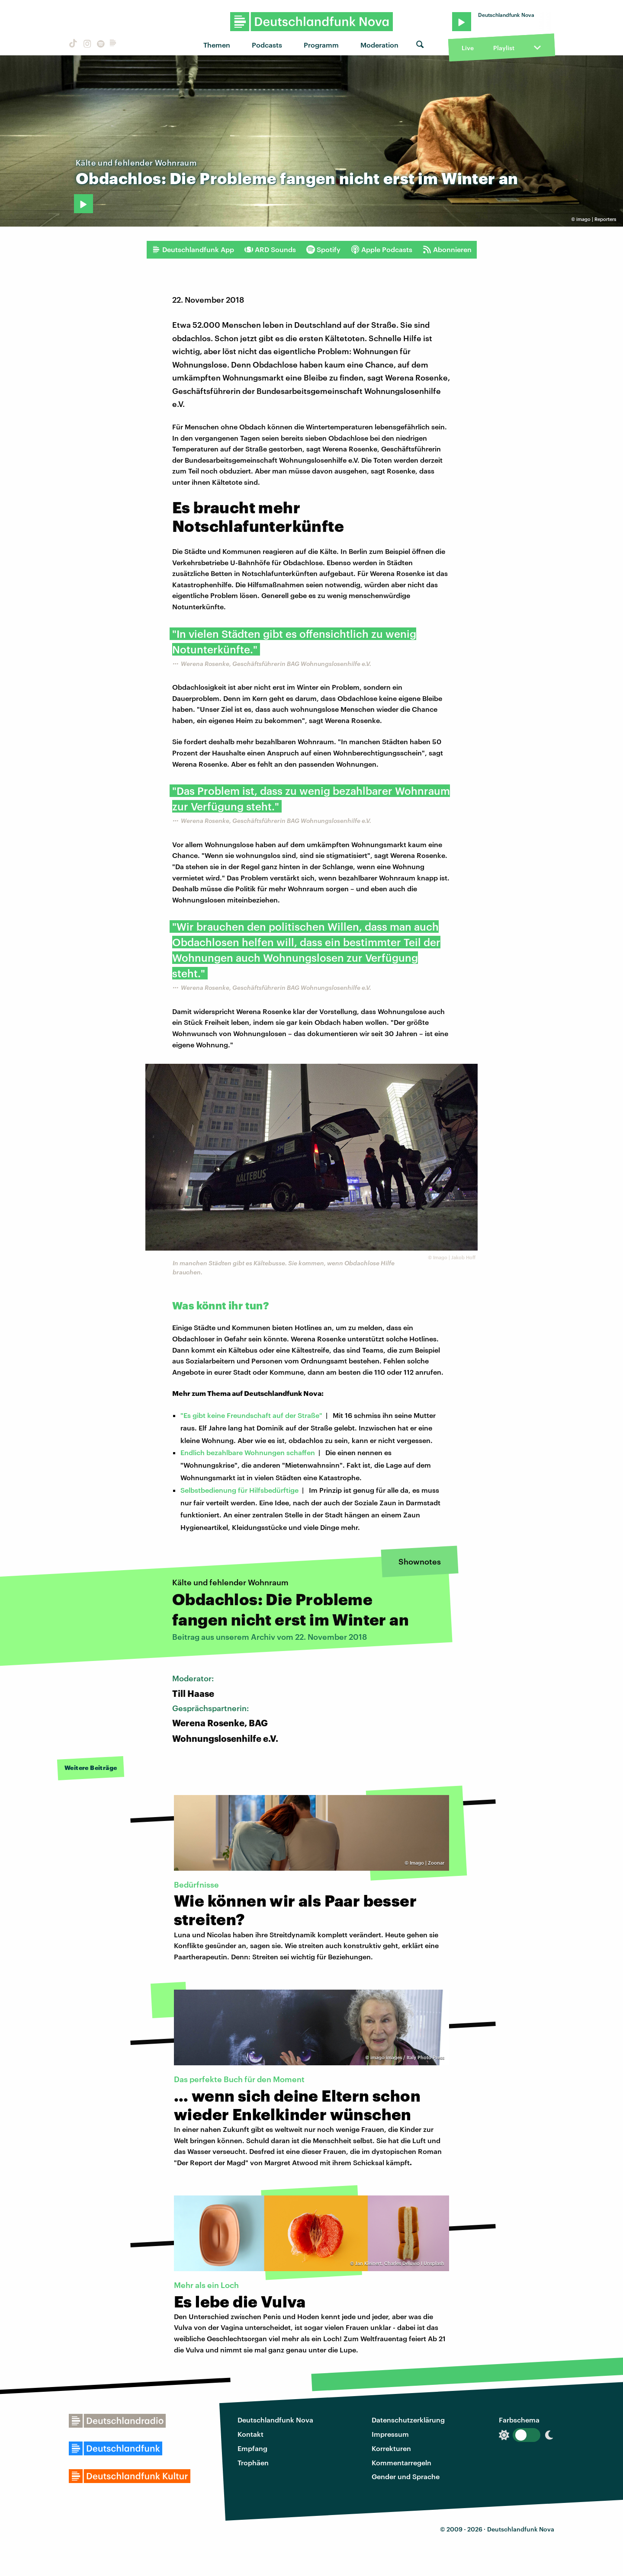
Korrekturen (391, 2448)
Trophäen (253, 2462)
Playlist (503, 47)
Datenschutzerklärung (408, 2420)
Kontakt (250, 2434)
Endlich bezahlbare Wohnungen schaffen (247, 1452)
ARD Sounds (270, 249)
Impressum (390, 2434)
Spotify (323, 249)
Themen (216, 45)
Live (468, 47)
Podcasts (267, 45)
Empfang (252, 2448)
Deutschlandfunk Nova (275, 2420)
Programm (321, 45)
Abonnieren (447, 249)
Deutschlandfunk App (193, 249)
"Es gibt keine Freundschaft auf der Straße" (251, 1415)
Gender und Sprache (406, 2476)
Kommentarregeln (401, 2462)
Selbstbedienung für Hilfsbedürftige (239, 1490)
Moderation (379, 45)
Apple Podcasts (381, 249)
